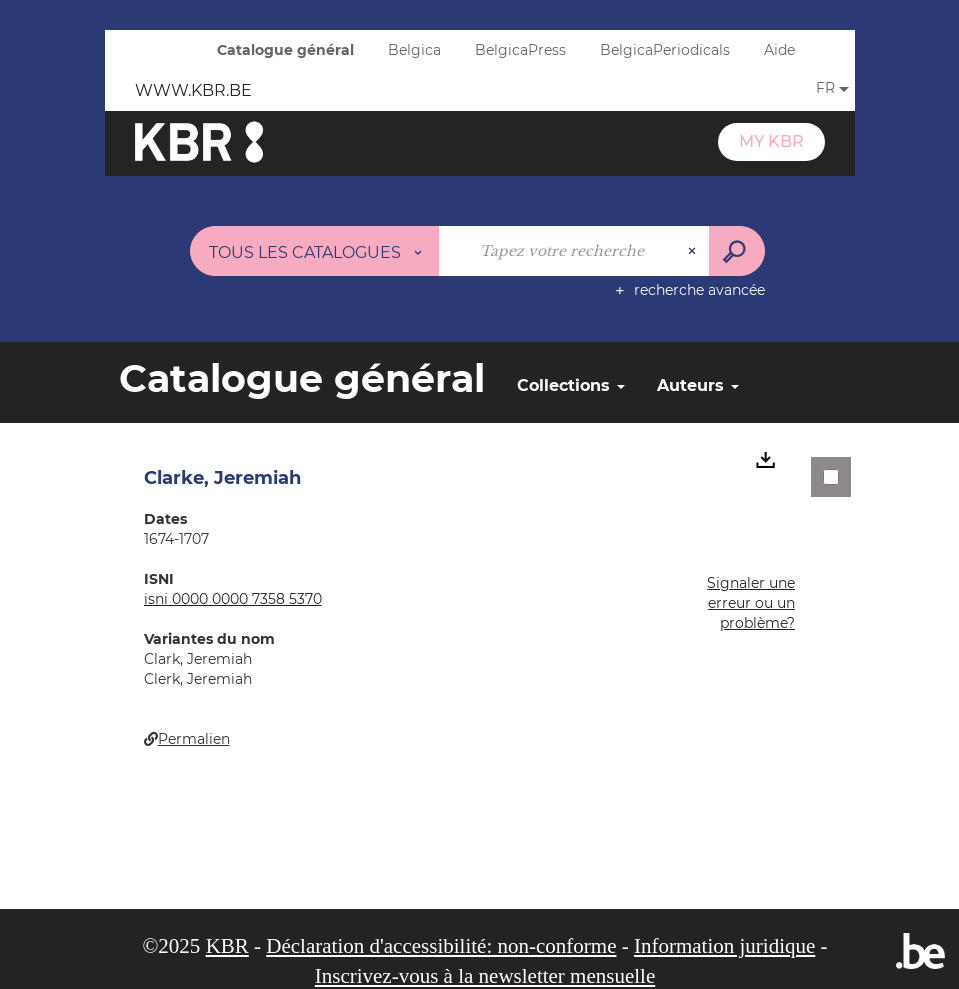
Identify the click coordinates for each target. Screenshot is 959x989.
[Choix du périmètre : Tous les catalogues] (315, 251)
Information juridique (724, 946)
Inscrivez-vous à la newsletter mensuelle (485, 976)
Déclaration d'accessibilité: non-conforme (441, 946)
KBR (227, 946)
